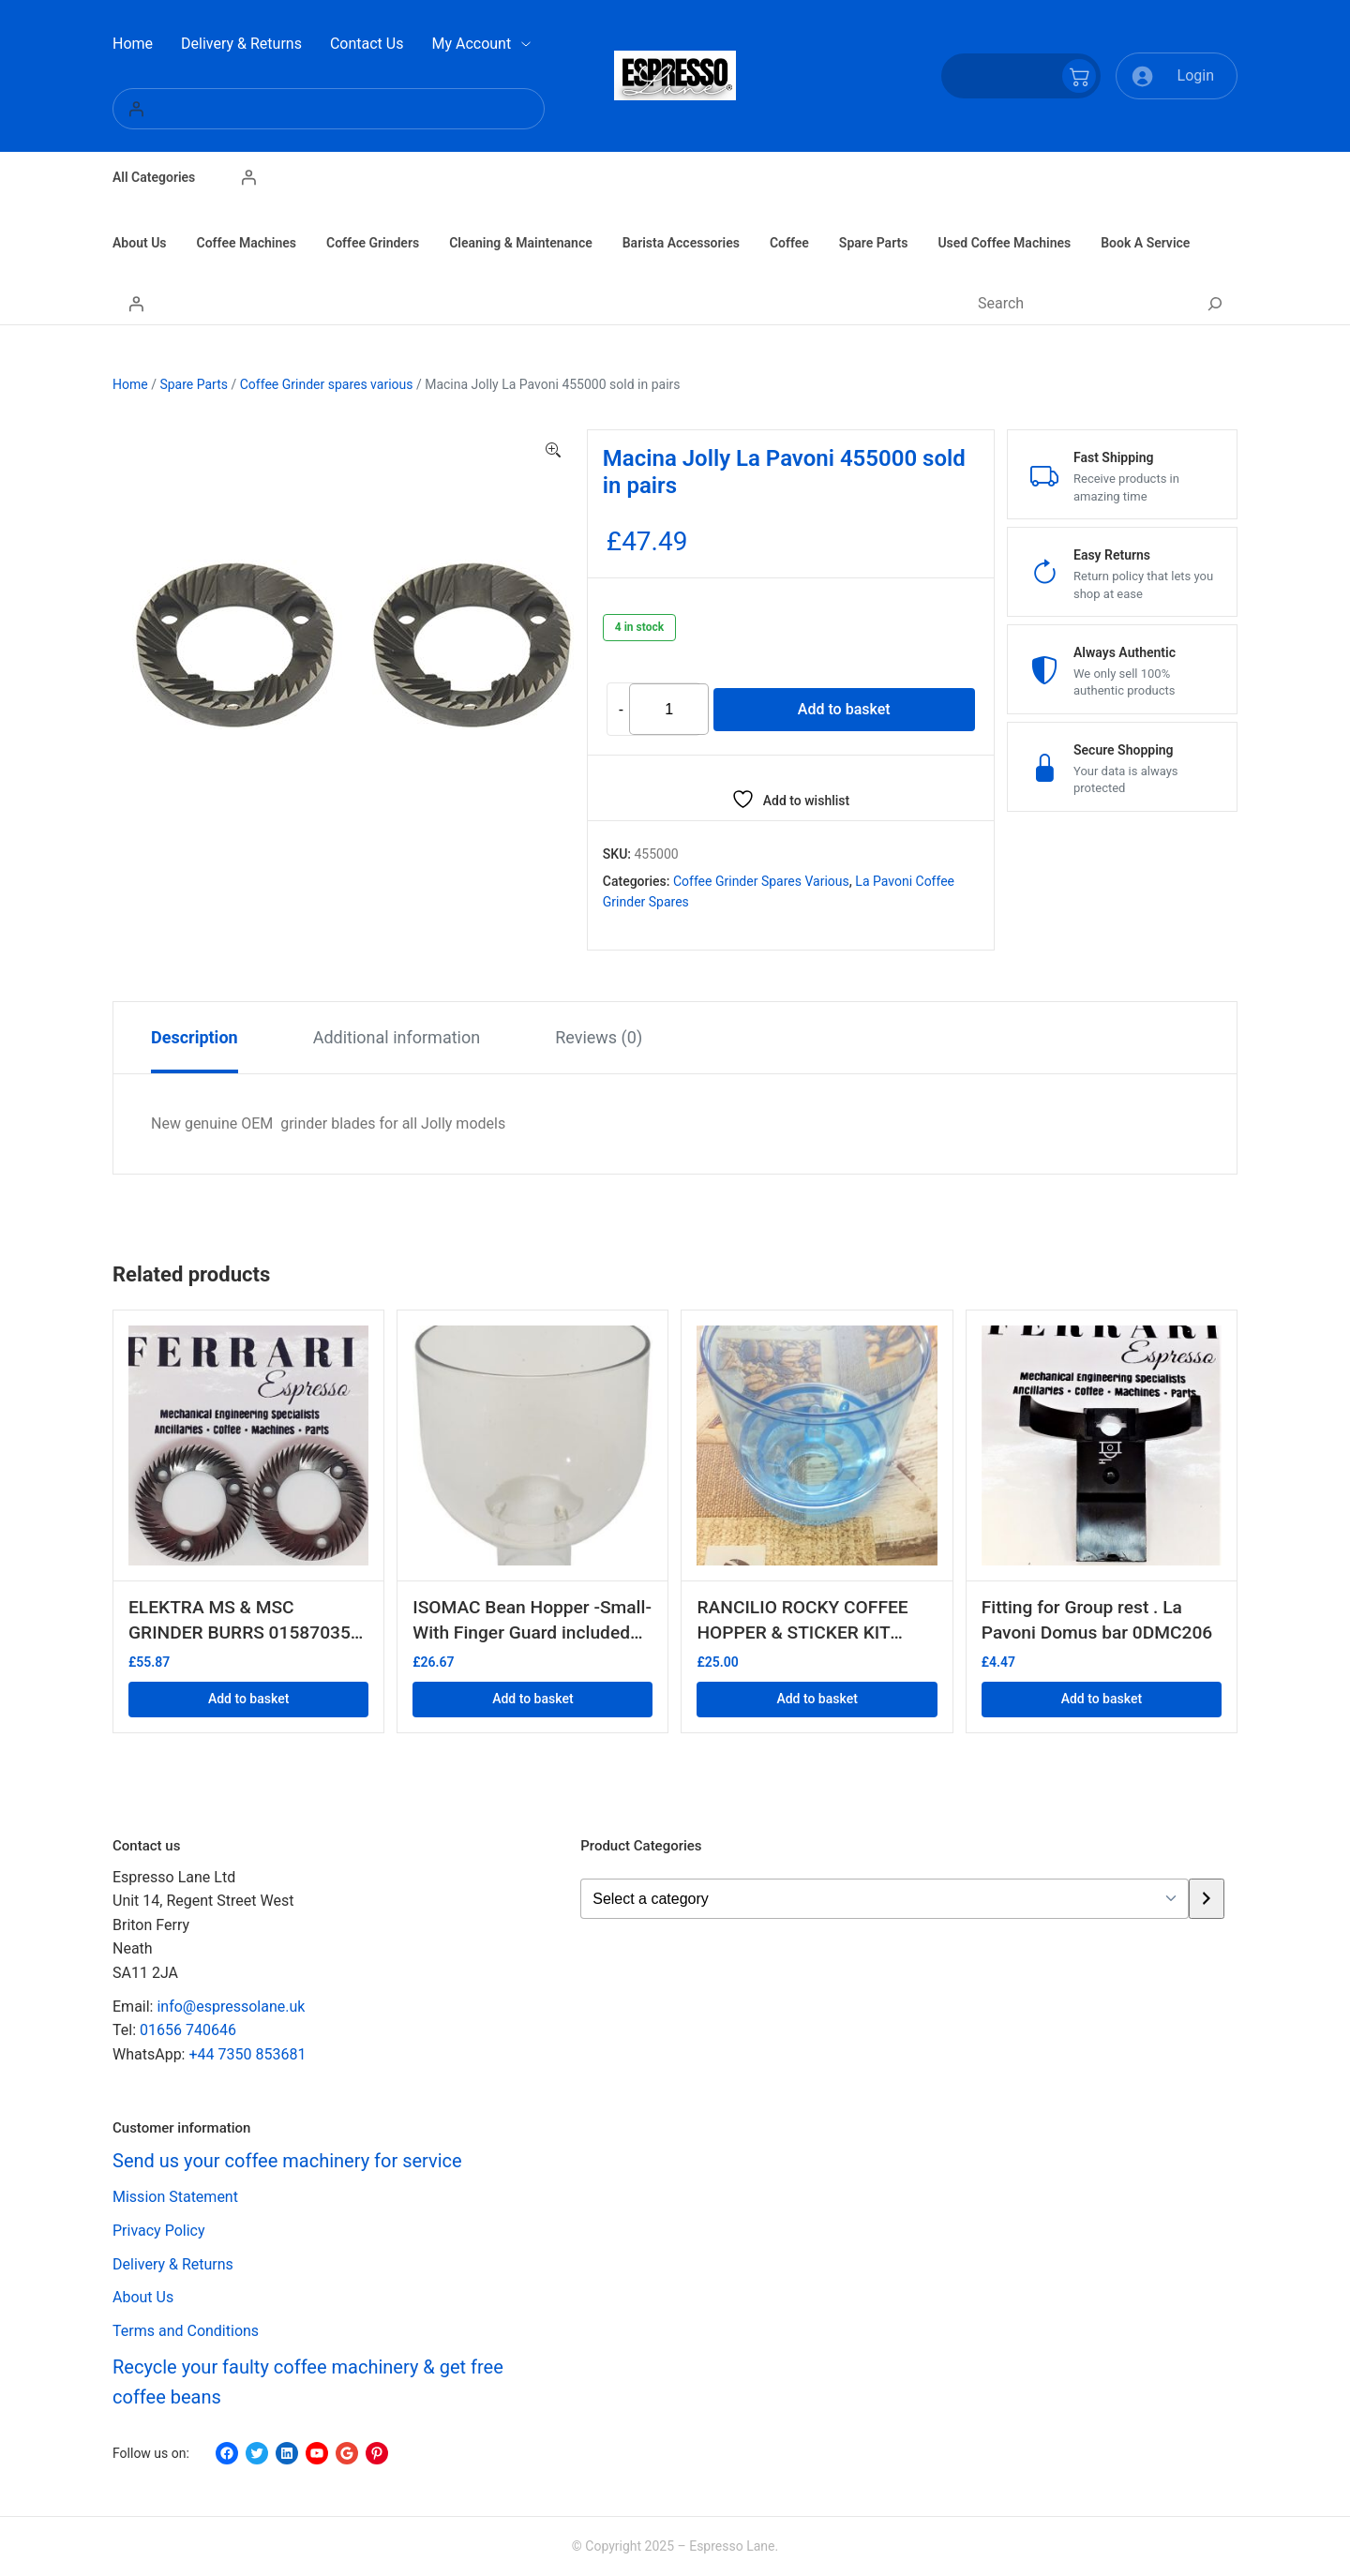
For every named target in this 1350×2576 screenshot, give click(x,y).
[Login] (328, 108)
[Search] (1215, 303)
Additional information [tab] (397, 1037)
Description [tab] (194, 1037)
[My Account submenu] (526, 44)
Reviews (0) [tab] (598, 1037)
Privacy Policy (158, 2230)
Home (130, 384)
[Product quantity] (669, 709)
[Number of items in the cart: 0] (1021, 75)
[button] (553, 451)
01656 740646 (188, 2030)
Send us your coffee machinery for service (287, 2160)
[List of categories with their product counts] (884, 1899)
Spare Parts (193, 384)
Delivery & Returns (172, 2264)
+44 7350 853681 (247, 2054)
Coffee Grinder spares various (326, 384)
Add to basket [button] (248, 1698)
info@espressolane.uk (231, 2006)
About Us (142, 2297)
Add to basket (844, 709)
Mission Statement (175, 2197)
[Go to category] (1206, 1899)
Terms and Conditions (185, 2331)
